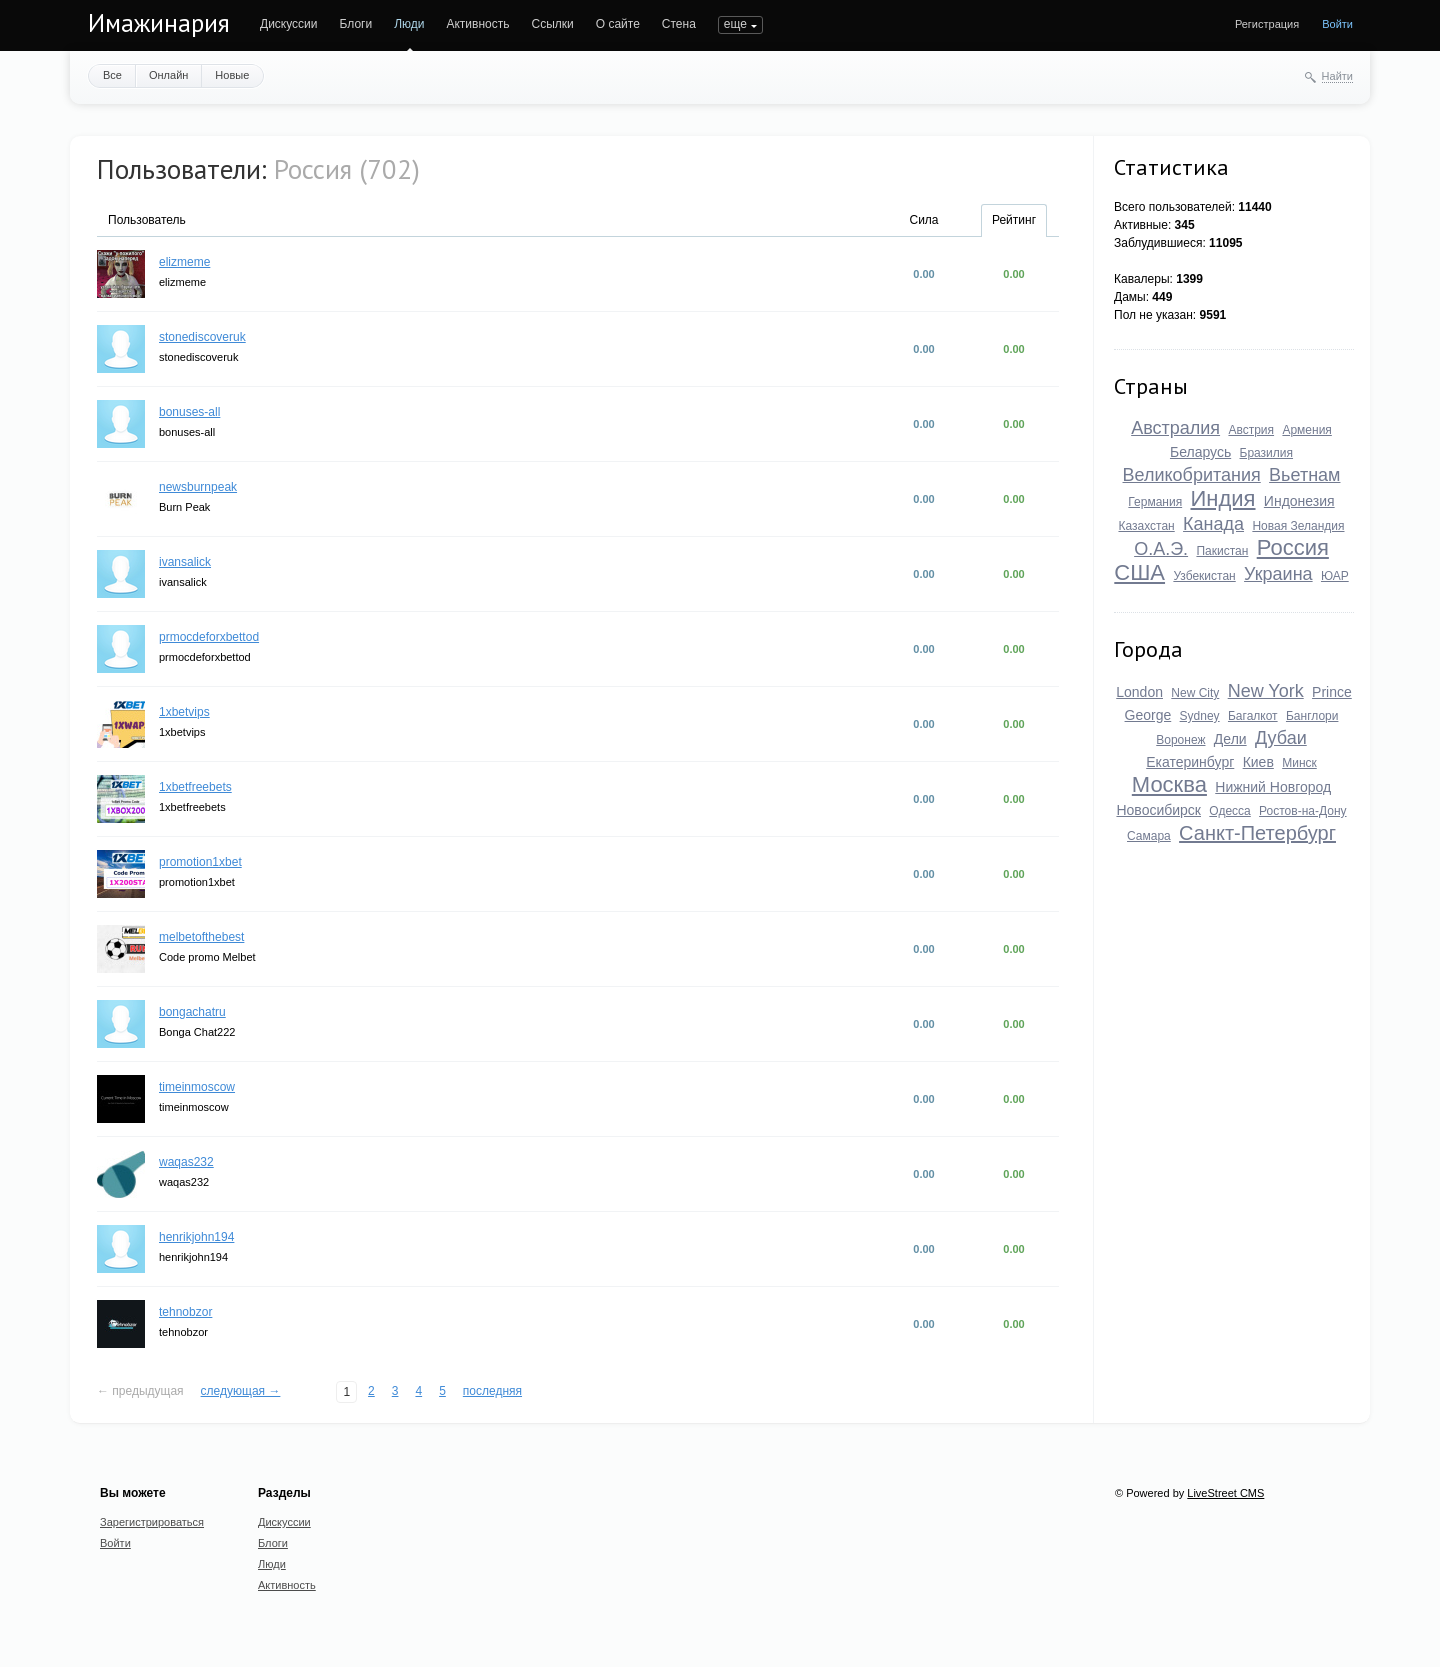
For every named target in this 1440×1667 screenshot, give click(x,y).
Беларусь (1200, 452)
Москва (1169, 784)
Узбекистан (1204, 576)
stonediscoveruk (202, 337)
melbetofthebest (201, 937)
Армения (1306, 430)
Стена (679, 24)
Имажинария (159, 23)
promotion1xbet (200, 862)
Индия (1223, 498)
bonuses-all (189, 412)
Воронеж (1180, 740)
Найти (1337, 76)
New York (1266, 691)
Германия (1155, 502)
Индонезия (1299, 501)
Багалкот (1253, 716)
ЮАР (1335, 576)
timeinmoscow (197, 1087)
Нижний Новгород (1273, 787)
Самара (1149, 836)
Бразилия (1267, 453)
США (1139, 572)
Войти (1337, 24)
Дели (1230, 739)
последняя (492, 1391)
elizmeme (184, 262)
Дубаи (1281, 738)
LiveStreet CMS (1225, 1493)
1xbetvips (184, 712)
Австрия (1251, 430)
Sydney (1200, 716)
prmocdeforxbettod (209, 637)
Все (112, 75)
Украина (1278, 574)
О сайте (618, 24)
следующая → (241, 1391)
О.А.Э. (1161, 549)
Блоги (356, 24)
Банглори (1312, 716)
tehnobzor (185, 1312)
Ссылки (552, 24)
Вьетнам (1304, 475)
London (1139, 692)
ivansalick (185, 562)
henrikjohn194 (196, 1237)
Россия (1293, 547)
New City (1195, 693)
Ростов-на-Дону (1302, 811)
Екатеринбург (1190, 762)
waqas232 (186, 1162)
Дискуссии (289, 24)
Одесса (1229, 811)
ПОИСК (739, 24)
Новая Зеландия (1298, 526)
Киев (1258, 762)
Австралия (1175, 428)
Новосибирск (1158, 810)
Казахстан (1146, 526)
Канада (1213, 524)
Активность (477, 24)
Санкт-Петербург (1257, 833)
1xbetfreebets (195, 787)
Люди (409, 24)
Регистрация (1267, 24)
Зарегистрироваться (152, 1522)
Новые (232, 75)
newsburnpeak (198, 487)
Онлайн (168, 75)
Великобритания (1192, 475)
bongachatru (192, 1012)
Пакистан (1222, 551)
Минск (1299, 763)
